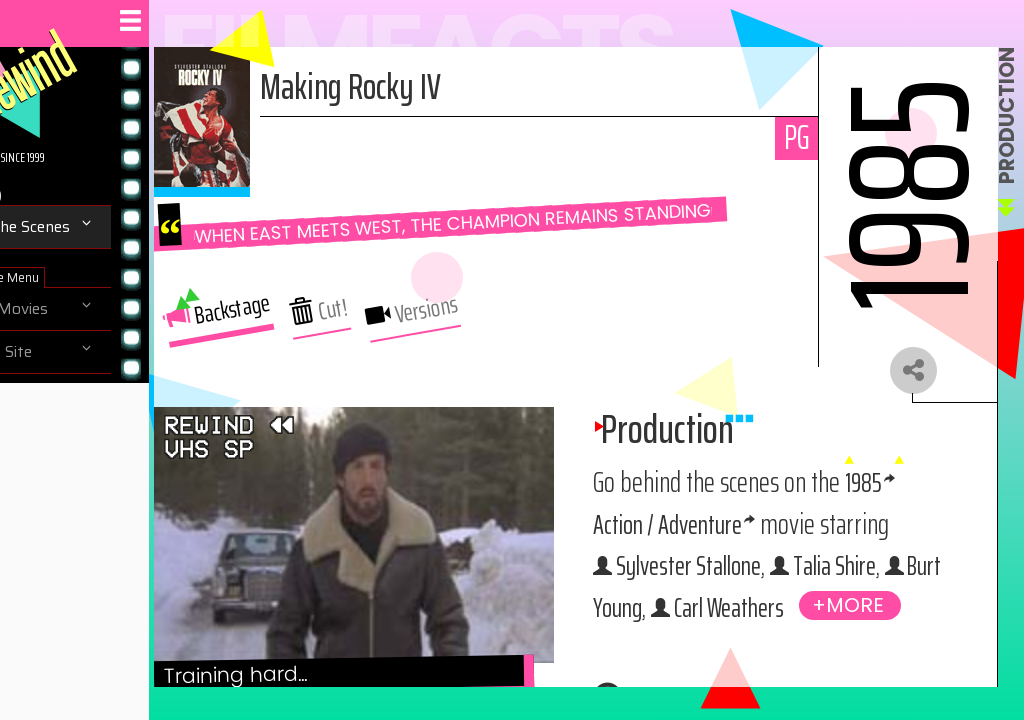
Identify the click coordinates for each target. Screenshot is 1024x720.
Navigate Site (71, 352)
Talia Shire (839, 643)
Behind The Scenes (90, 227)
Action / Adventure (833, 560)
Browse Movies (79, 309)
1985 (713, 560)
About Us (59, 395)
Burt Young (764, 685)
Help (41, 438)
